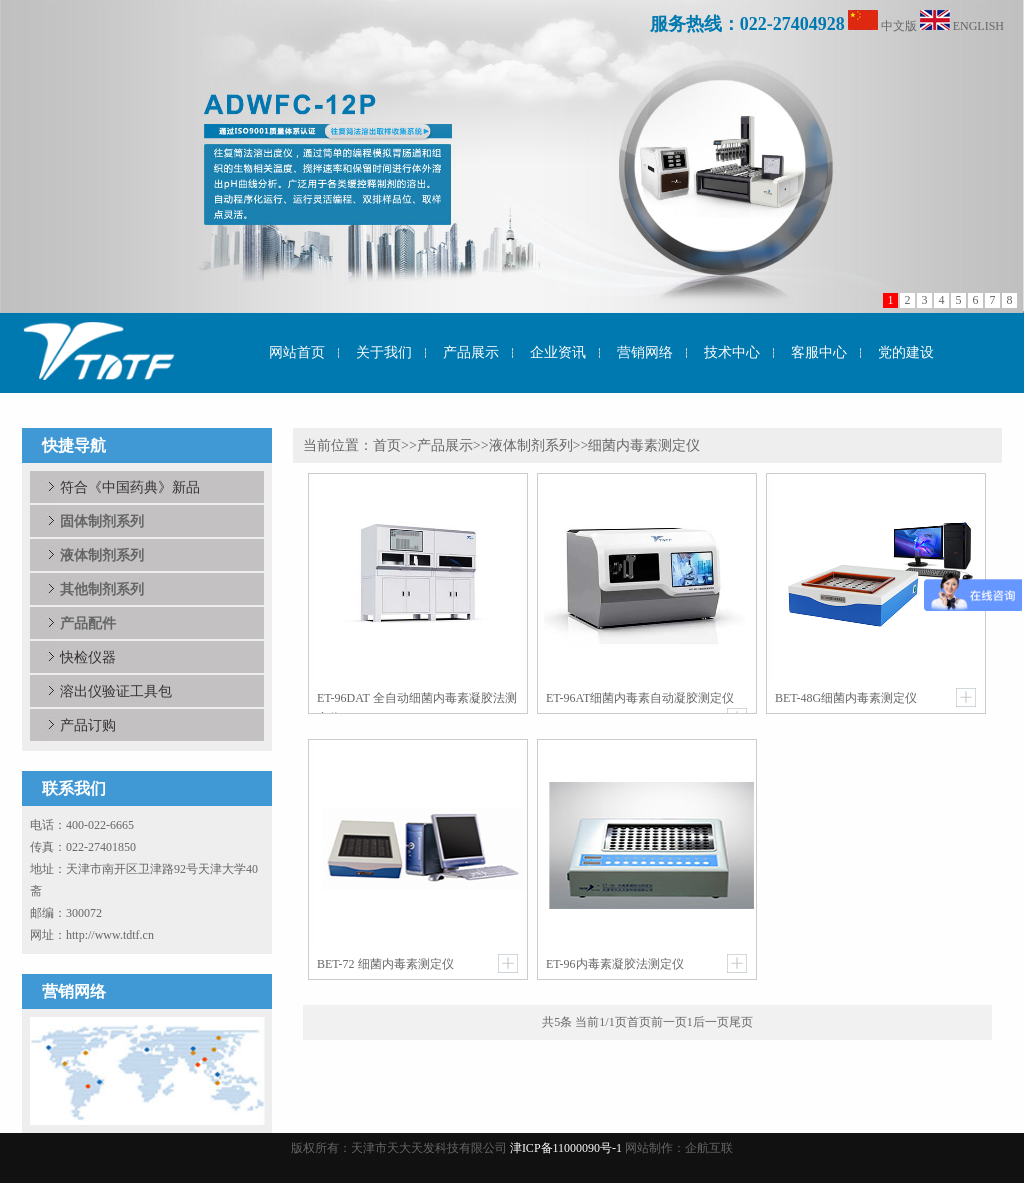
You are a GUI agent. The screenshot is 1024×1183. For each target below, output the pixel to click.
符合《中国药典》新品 (130, 487)
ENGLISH (978, 26)
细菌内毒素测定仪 (644, 445)
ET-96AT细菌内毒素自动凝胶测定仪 (640, 698)
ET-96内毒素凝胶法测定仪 (615, 964)
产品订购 (88, 725)
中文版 (899, 26)
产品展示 (445, 445)
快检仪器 (88, 657)
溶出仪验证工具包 (116, 691)
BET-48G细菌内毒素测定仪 (846, 698)
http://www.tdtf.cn (110, 935)
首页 (387, 445)
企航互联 (709, 1148)
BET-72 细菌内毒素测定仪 (385, 964)
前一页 (669, 1022)
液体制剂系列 (531, 445)
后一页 (711, 1022)
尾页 (741, 1022)
